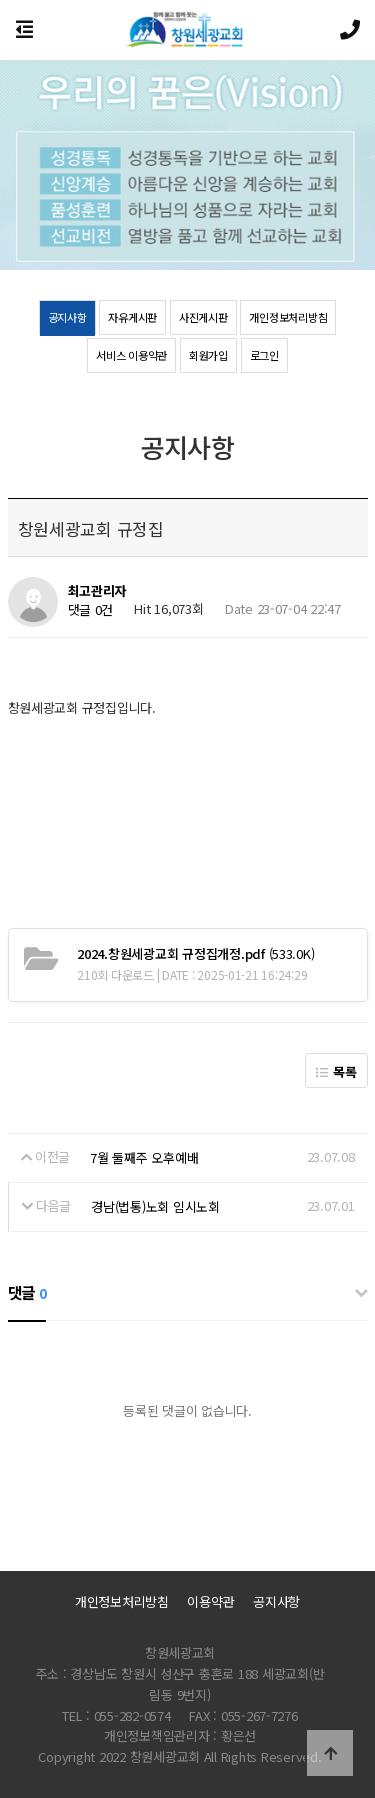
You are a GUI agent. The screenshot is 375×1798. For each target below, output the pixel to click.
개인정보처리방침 (288, 317)
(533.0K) (195, 953)
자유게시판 (132, 317)
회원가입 (208, 355)
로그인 (264, 355)
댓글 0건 (91, 610)
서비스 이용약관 (131, 355)
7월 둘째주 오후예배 (144, 1157)
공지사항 (67, 317)
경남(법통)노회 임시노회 (155, 1206)
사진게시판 (203, 317)
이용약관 (210, 1601)
